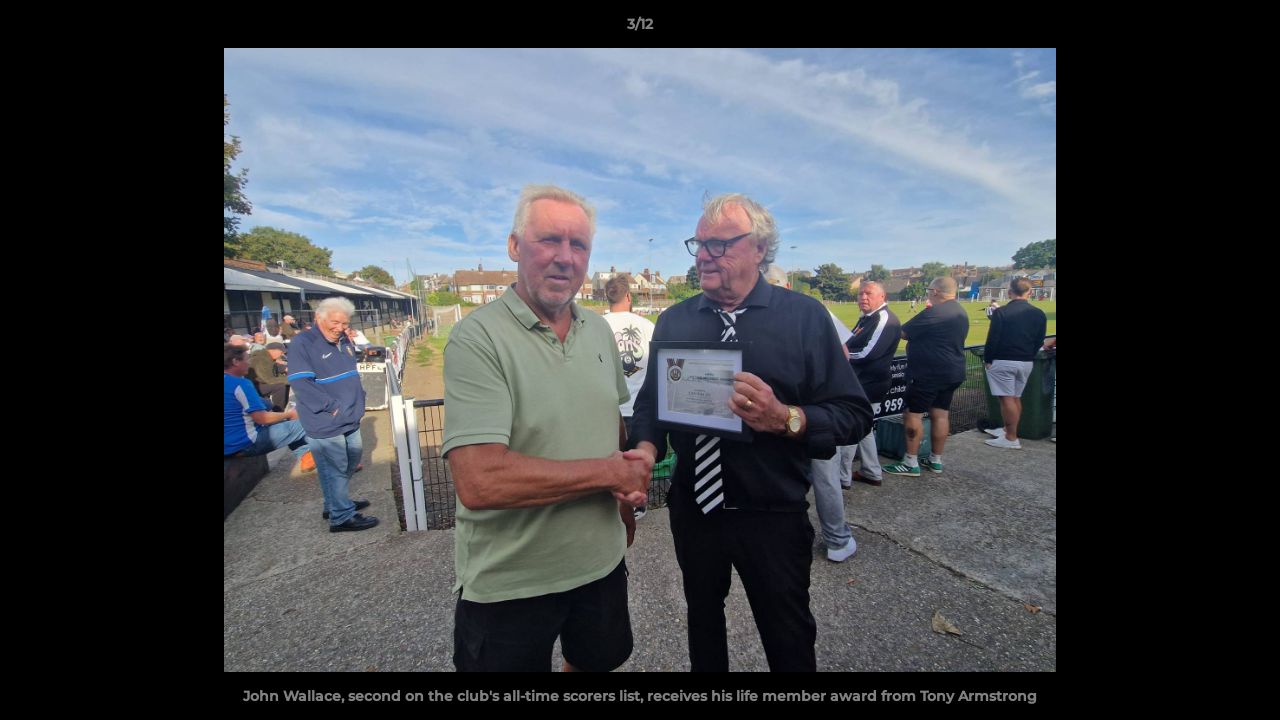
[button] (1244, 29)
